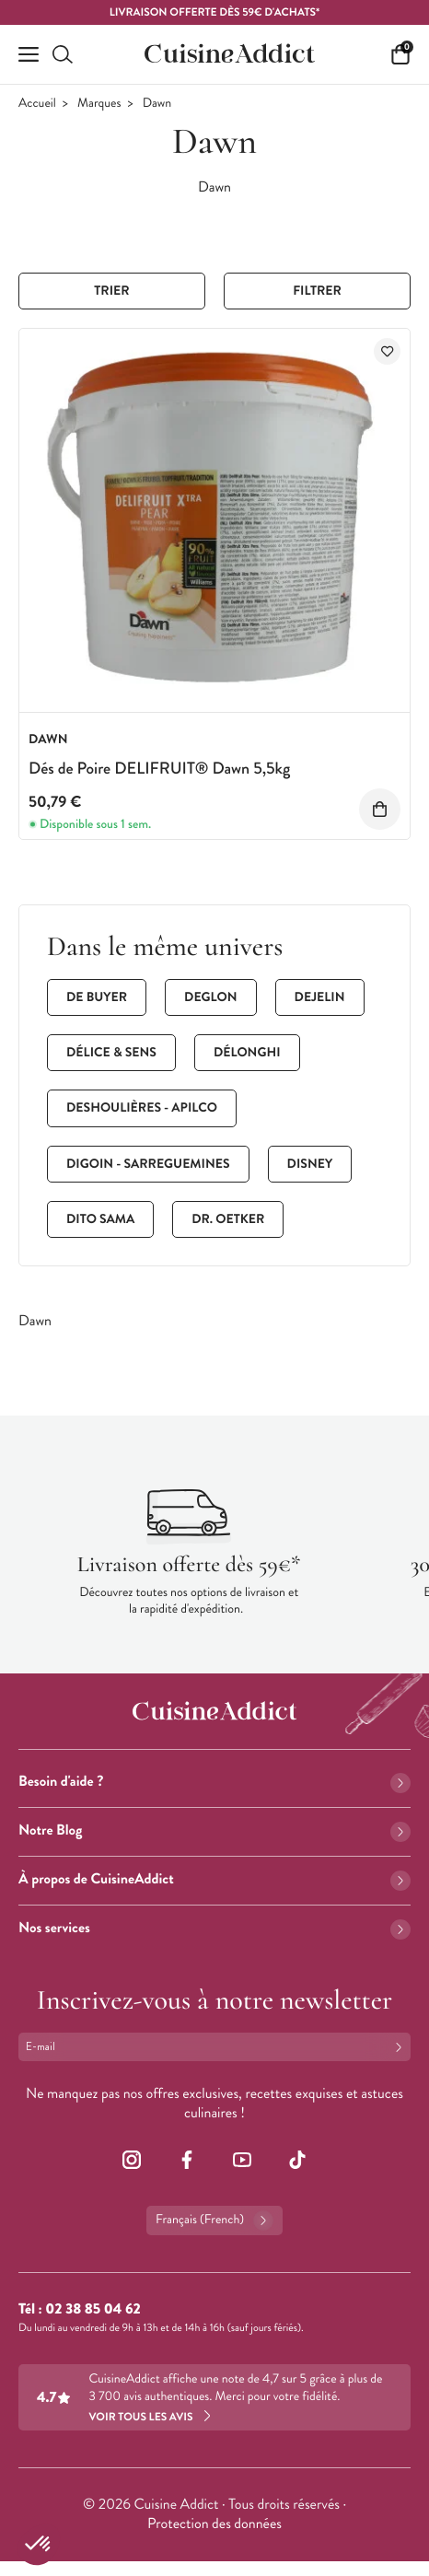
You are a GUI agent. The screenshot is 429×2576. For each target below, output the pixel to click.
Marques (99, 103)
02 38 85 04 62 (92, 2309)
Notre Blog (214, 1830)
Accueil (37, 103)
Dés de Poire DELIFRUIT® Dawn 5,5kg (159, 768)
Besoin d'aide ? (214, 1781)
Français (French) (214, 2220)
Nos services (214, 1928)
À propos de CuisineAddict (214, 1879)
